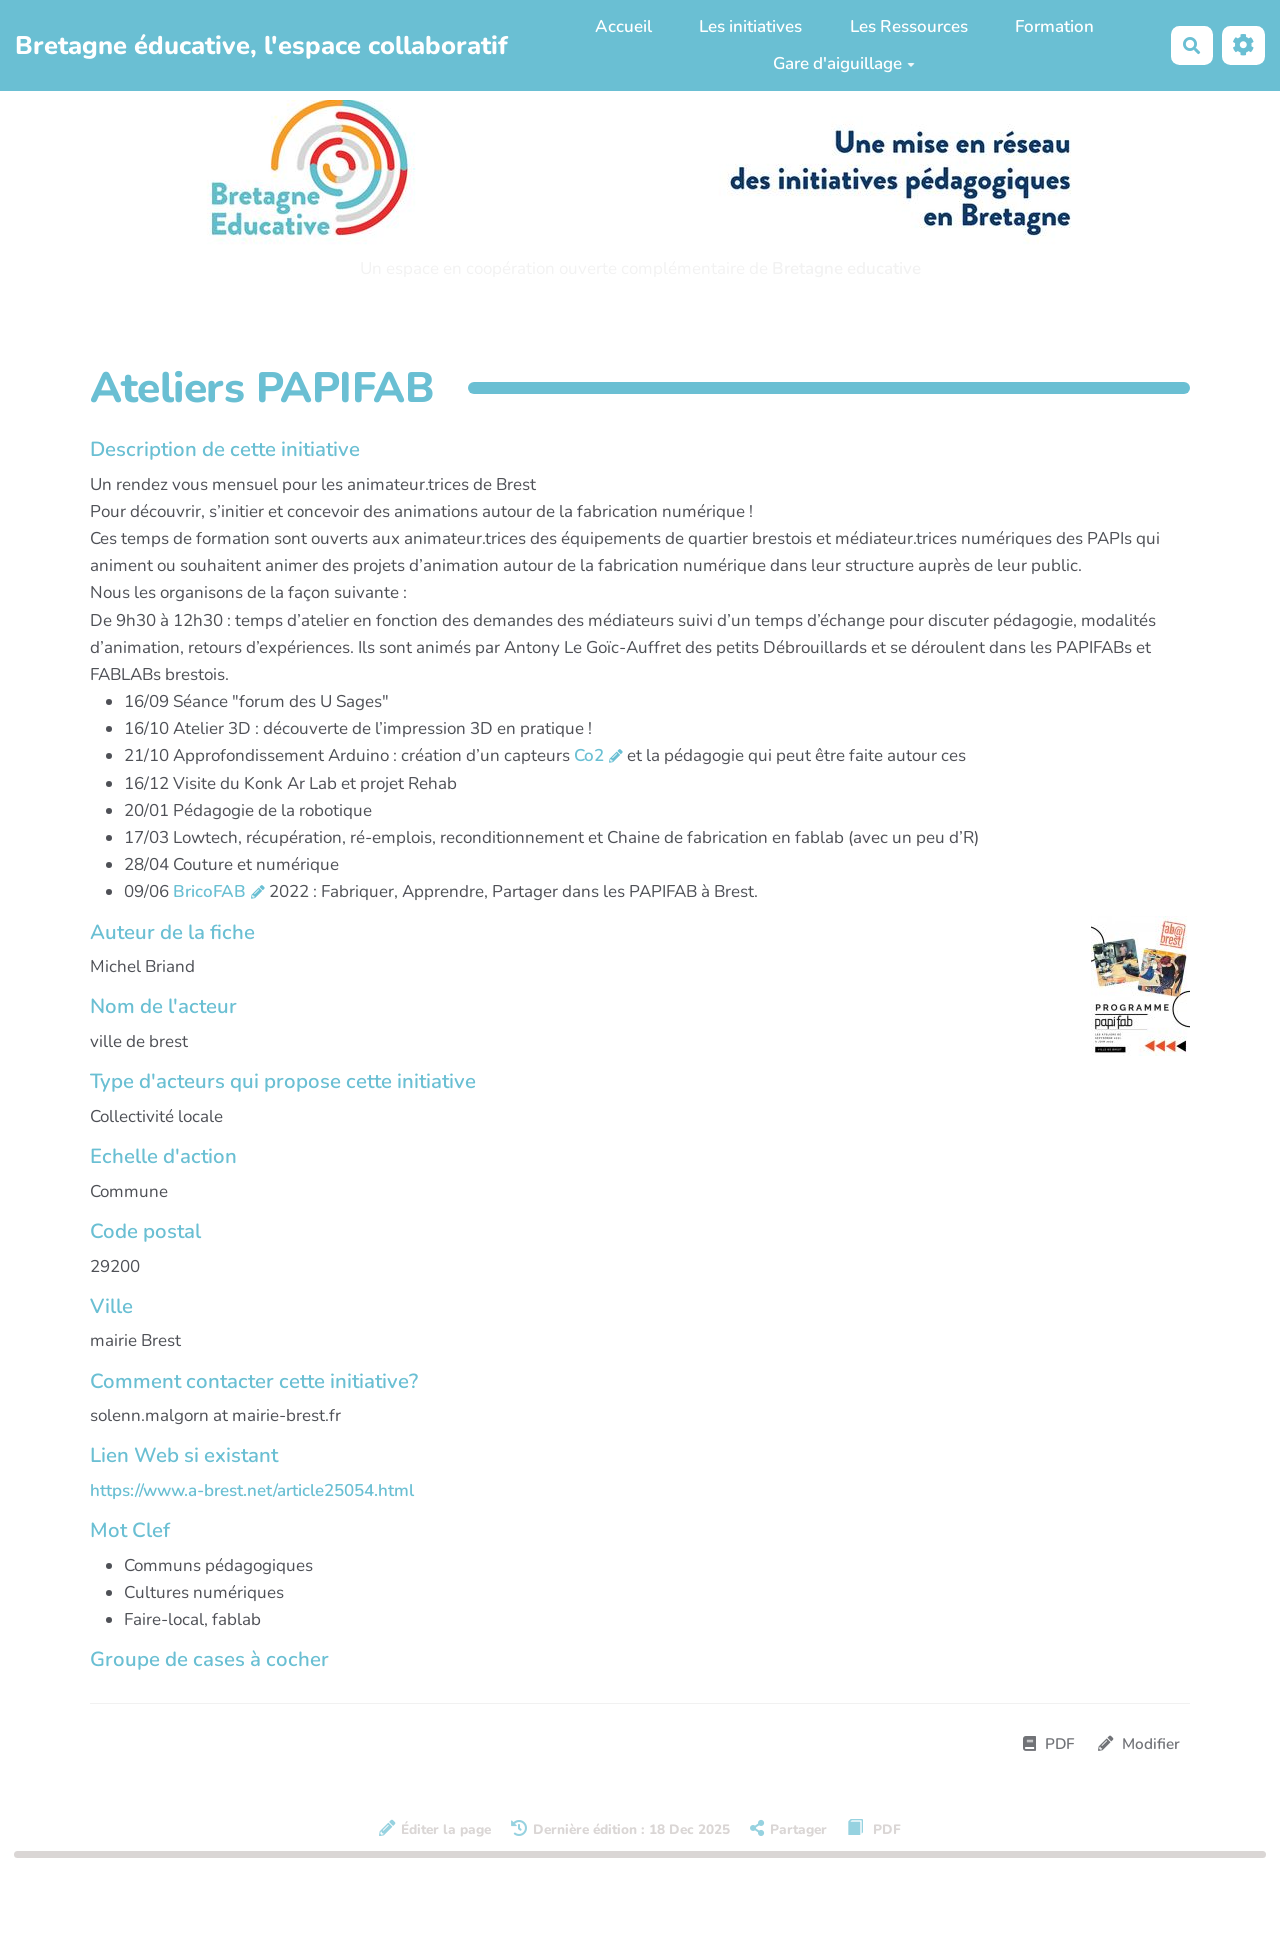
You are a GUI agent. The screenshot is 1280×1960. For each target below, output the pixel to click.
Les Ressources (909, 26)
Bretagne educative (846, 268)
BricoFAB (209, 891)
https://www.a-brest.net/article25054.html (252, 1490)
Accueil (623, 26)
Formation (1054, 26)
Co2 (589, 755)
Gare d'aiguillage (844, 63)
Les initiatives (750, 26)
